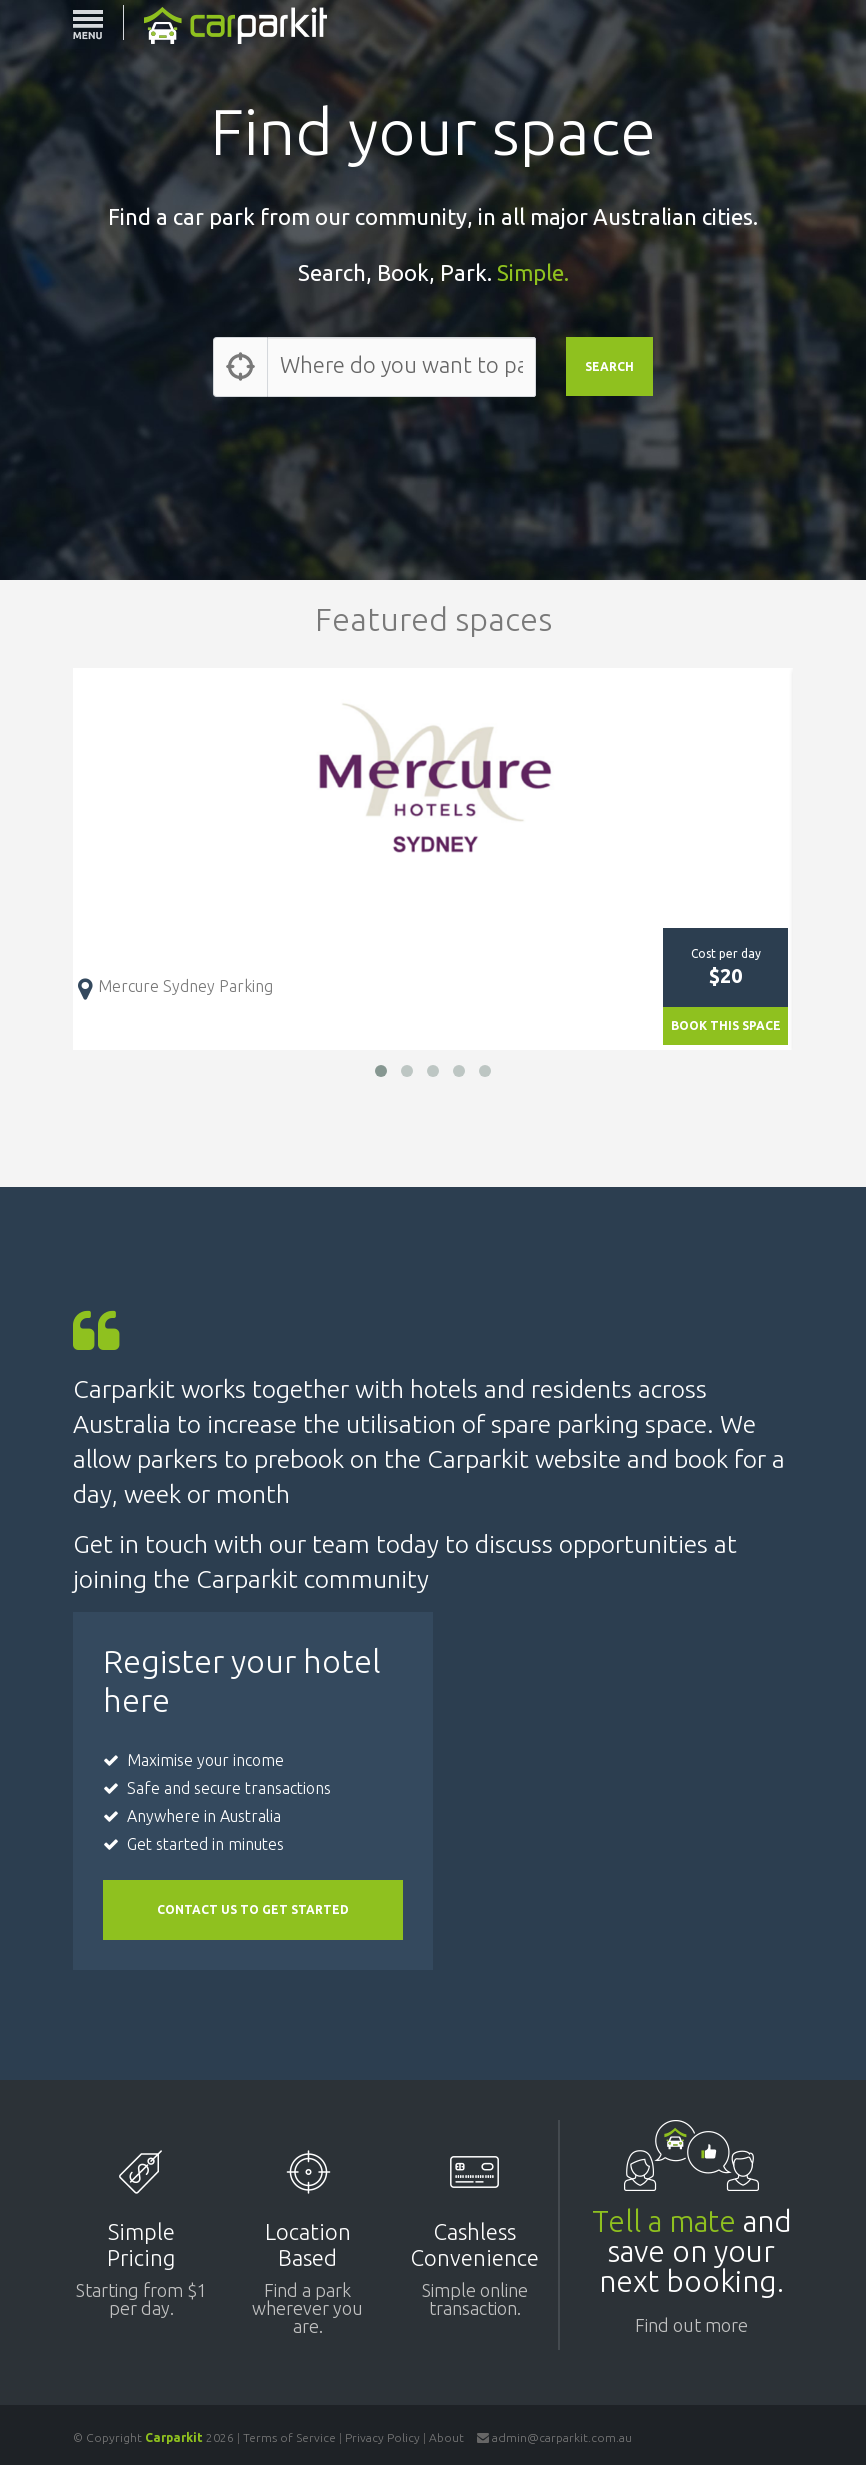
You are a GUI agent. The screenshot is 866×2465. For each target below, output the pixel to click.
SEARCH (609, 366)
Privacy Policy (382, 2437)
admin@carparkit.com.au (562, 2437)
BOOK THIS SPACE (726, 1025)
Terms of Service (289, 2437)
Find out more (691, 2325)
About (446, 2437)
